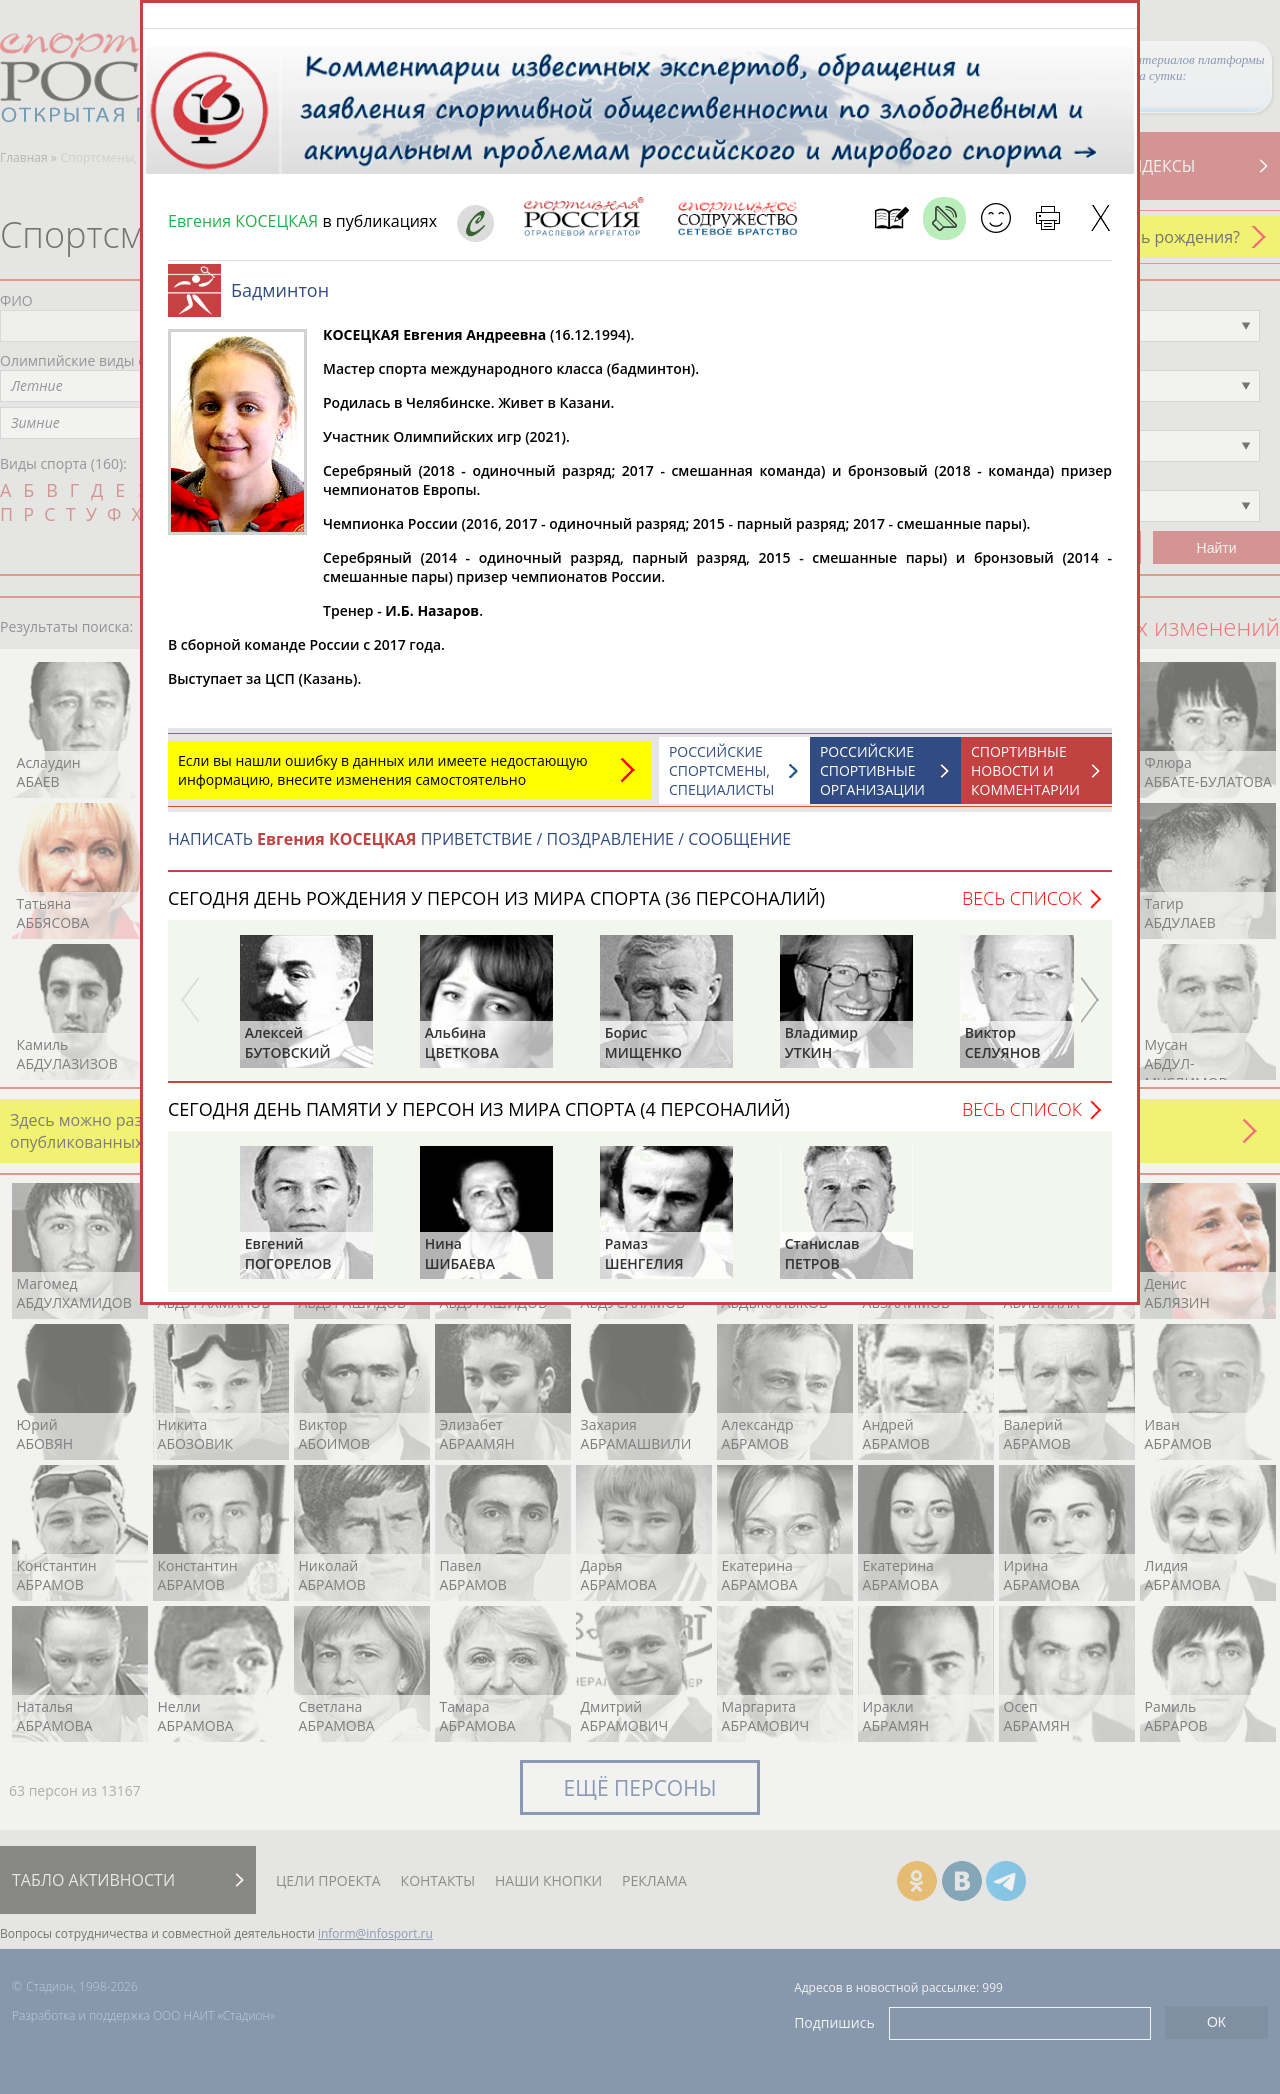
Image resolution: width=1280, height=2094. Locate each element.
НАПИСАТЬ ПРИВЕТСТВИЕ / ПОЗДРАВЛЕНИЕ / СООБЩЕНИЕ (479, 849)
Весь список (1022, 908)
